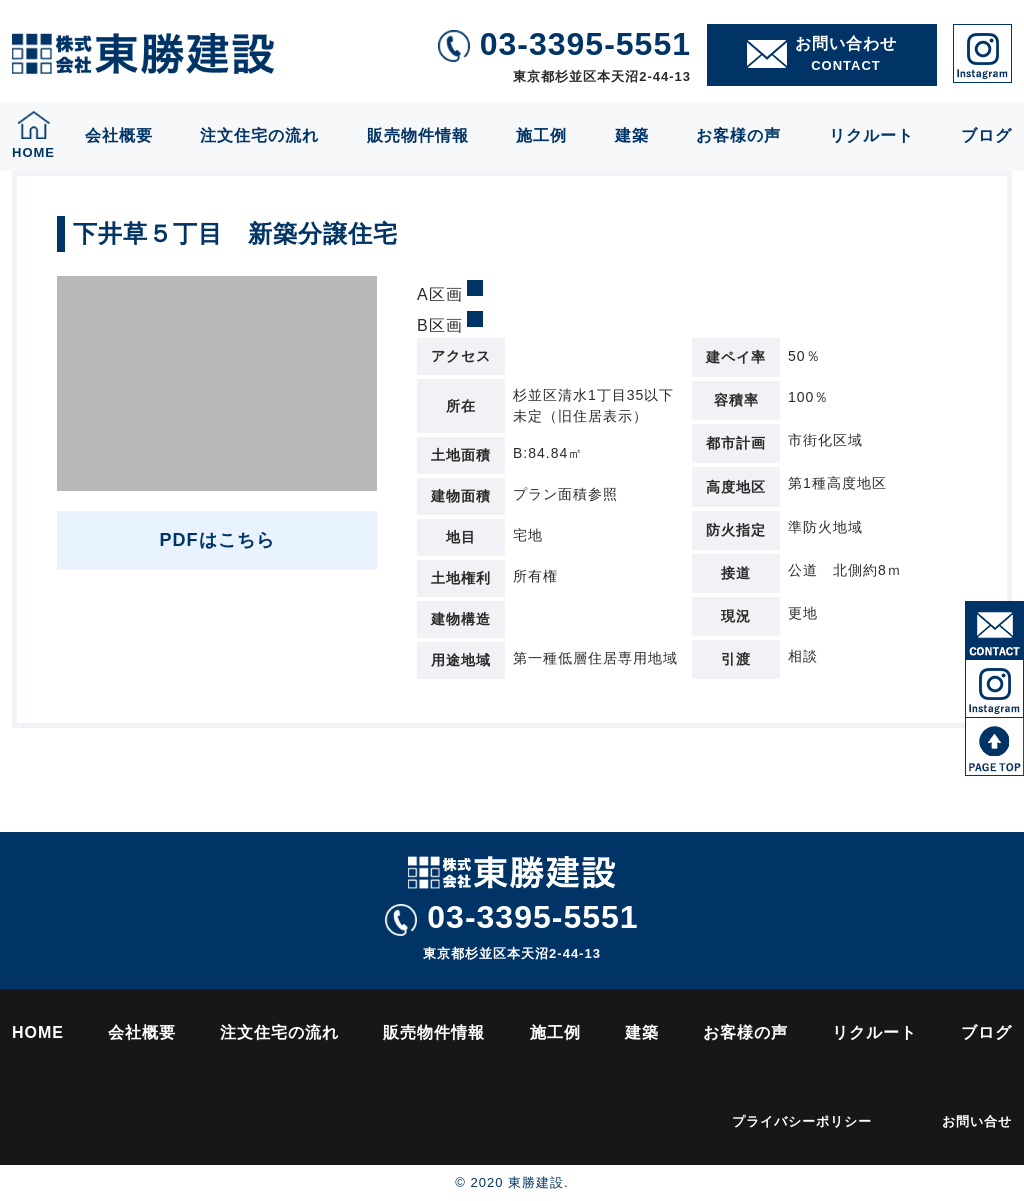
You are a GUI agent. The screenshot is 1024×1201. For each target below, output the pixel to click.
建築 (632, 135)
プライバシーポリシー (802, 1121)
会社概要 (119, 135)
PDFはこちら (217, 540)
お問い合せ (977, 1121)
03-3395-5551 (511, 917)
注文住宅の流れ (259, 135)
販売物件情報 (418, 135)
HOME (38, 1032)
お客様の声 (738, 135)
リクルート (871, 135)
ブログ (986, 135)
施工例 (541, 135)
